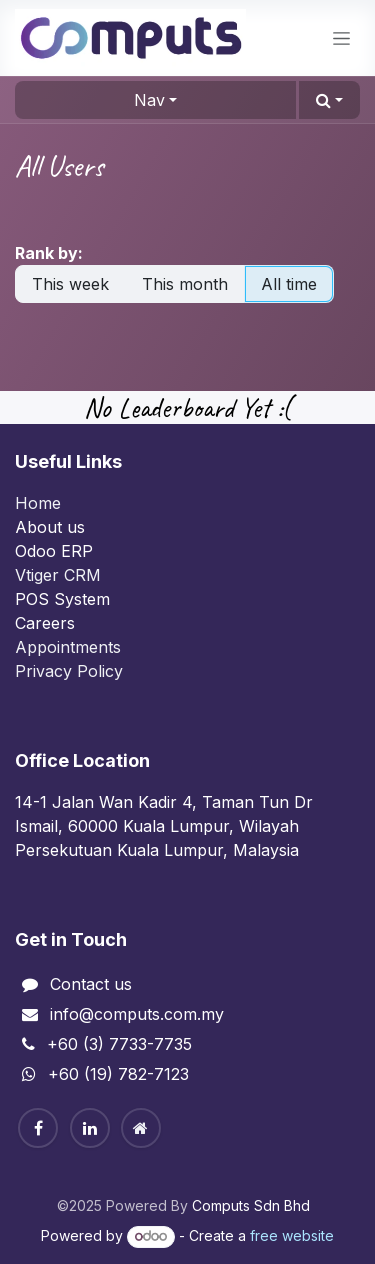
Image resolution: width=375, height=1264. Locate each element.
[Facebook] (38, 1128)
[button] (329, 100)
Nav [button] (149, 100)
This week (70, 284)
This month (185, 284)
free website (292, 1235)
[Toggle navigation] (341, 38)
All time (289, 284)
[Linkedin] (90, 1128)
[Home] (141, 1128)
